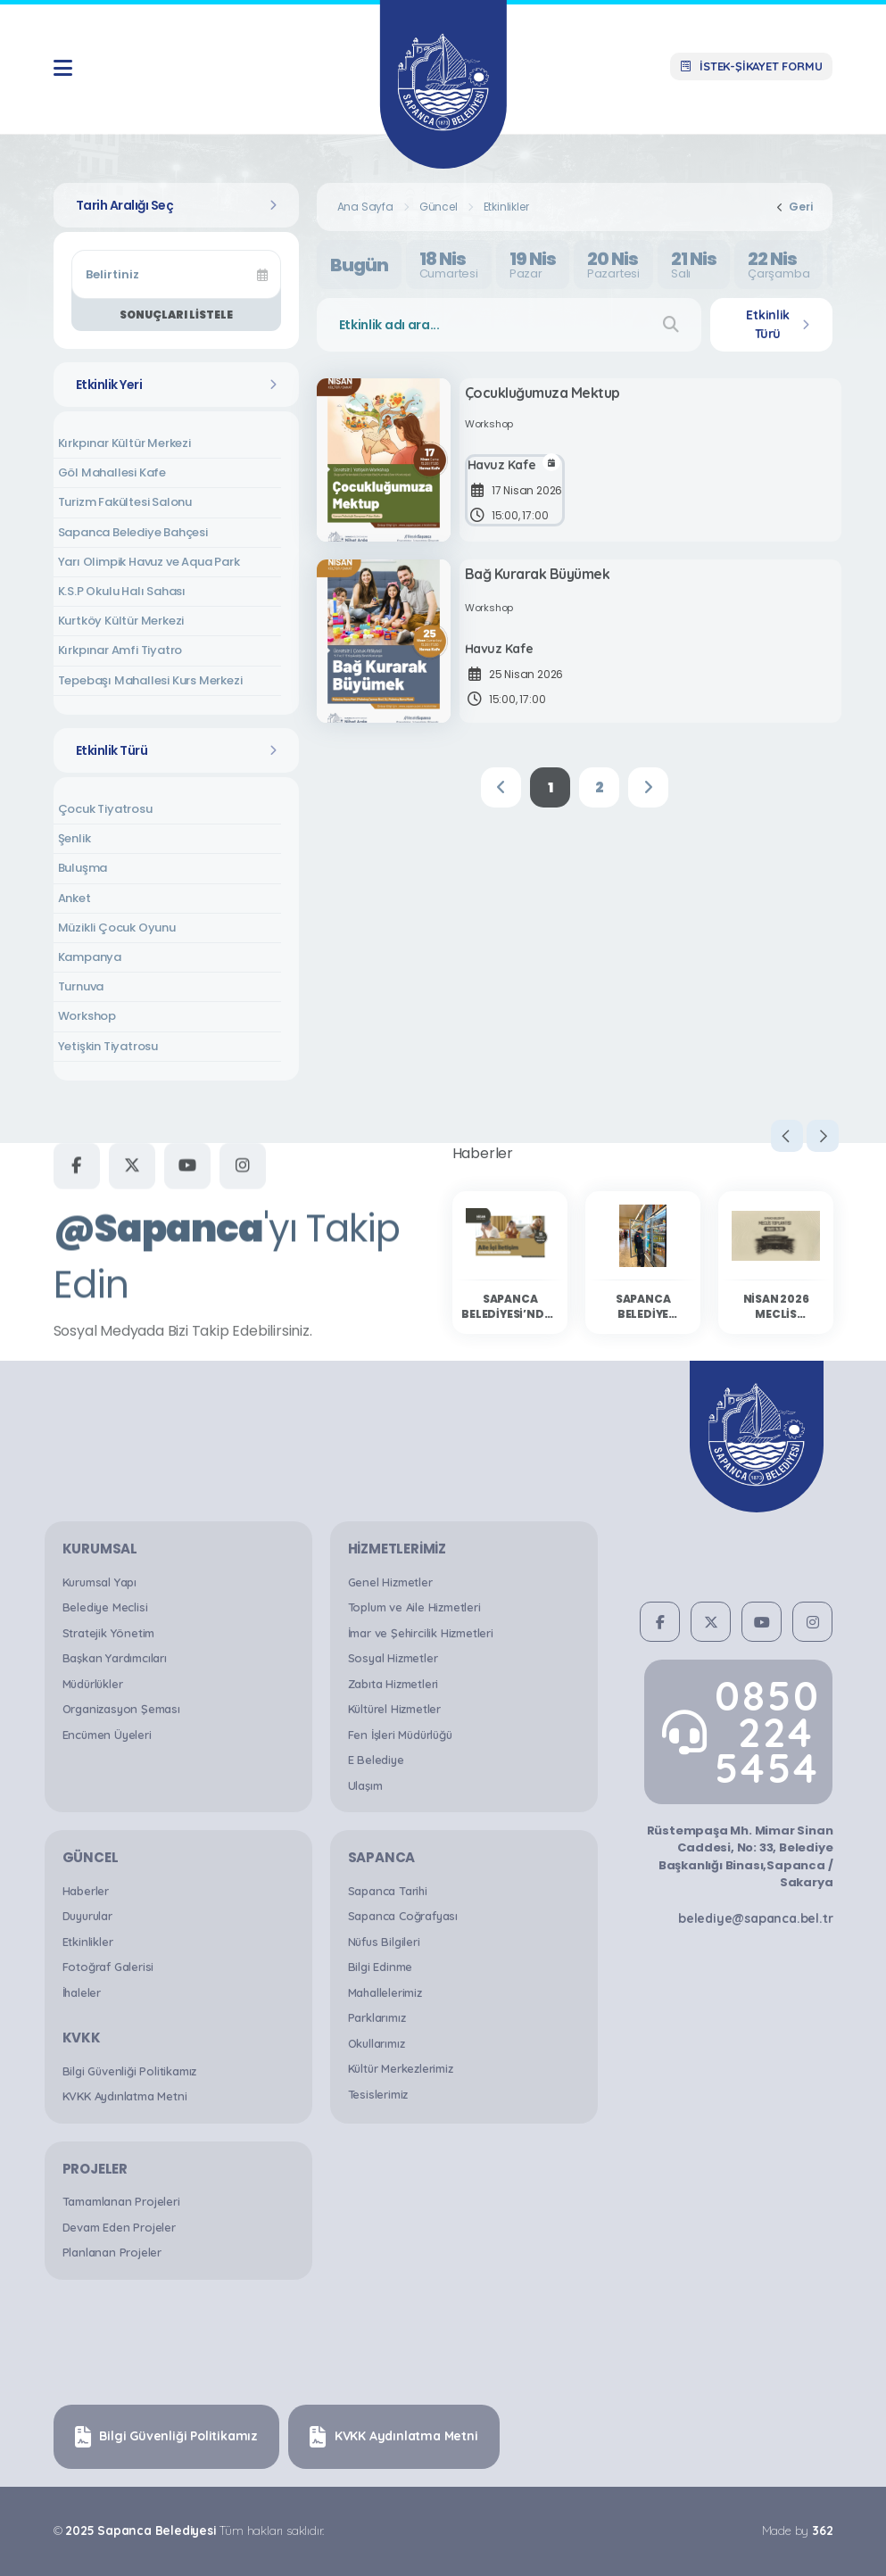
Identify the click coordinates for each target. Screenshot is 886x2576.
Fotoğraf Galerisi (108, 1966)
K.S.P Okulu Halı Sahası (122, 591)
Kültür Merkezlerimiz (400, 2068)
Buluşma (83, 867)
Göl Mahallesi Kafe (112, 472)
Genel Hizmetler (390, 1582)
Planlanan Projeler (111, 2252)
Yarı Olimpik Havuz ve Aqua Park (149, 561)
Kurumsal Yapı (99, 1582)
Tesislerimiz (378, 2094)
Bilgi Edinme (380, 1966)
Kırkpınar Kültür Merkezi (124, 443)
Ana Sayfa (365, 206)
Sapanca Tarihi (387, 1891)
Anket (74, 898)
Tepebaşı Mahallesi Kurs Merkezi (150, 680)
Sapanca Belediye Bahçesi (133, 532)
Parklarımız (377, 2017)
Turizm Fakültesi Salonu (125, 501)
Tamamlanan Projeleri (121, 2201)
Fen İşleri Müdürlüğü (400, 1734)
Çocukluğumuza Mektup (546, 396)
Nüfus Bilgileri (384, 1941)
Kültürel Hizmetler (394, 1709)
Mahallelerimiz (385, 1992)
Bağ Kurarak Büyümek (541, 577)
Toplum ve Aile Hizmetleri (414, 1607)
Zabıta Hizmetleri (393, 1684)
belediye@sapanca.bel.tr (755, 1918)
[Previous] (501, 787)
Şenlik (74, 838)
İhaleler (81, 1992)
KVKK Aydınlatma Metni (124, 2096)
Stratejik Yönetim (108, 1633)
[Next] (648, 787)
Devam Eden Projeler (119, 2227)
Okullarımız (376, 2043)
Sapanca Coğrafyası (403, 1916)
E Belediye (376, 1759)
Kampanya (89, 956)
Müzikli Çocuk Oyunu (117, 927)
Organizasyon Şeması (121, 1709)
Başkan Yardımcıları (114, 1658)
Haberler (85, 1891)
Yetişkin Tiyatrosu (108, 1046)
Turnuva (81, 986)
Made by (797, 2530)
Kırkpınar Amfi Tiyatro (120, 650)
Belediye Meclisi (105, 1607)
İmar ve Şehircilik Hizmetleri (420, 1633)
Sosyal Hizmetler (393, 1658)
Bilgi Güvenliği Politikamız (129, 2071)
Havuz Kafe (505, 472)
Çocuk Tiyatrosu (105, 808)
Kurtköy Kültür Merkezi (121, 620)
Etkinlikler (506, 206)
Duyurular (87, 1916)
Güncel (438, 206)
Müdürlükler (92, 1684)
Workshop (87, 1015)
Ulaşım (365, 1785)
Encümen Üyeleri (107, 1734)
